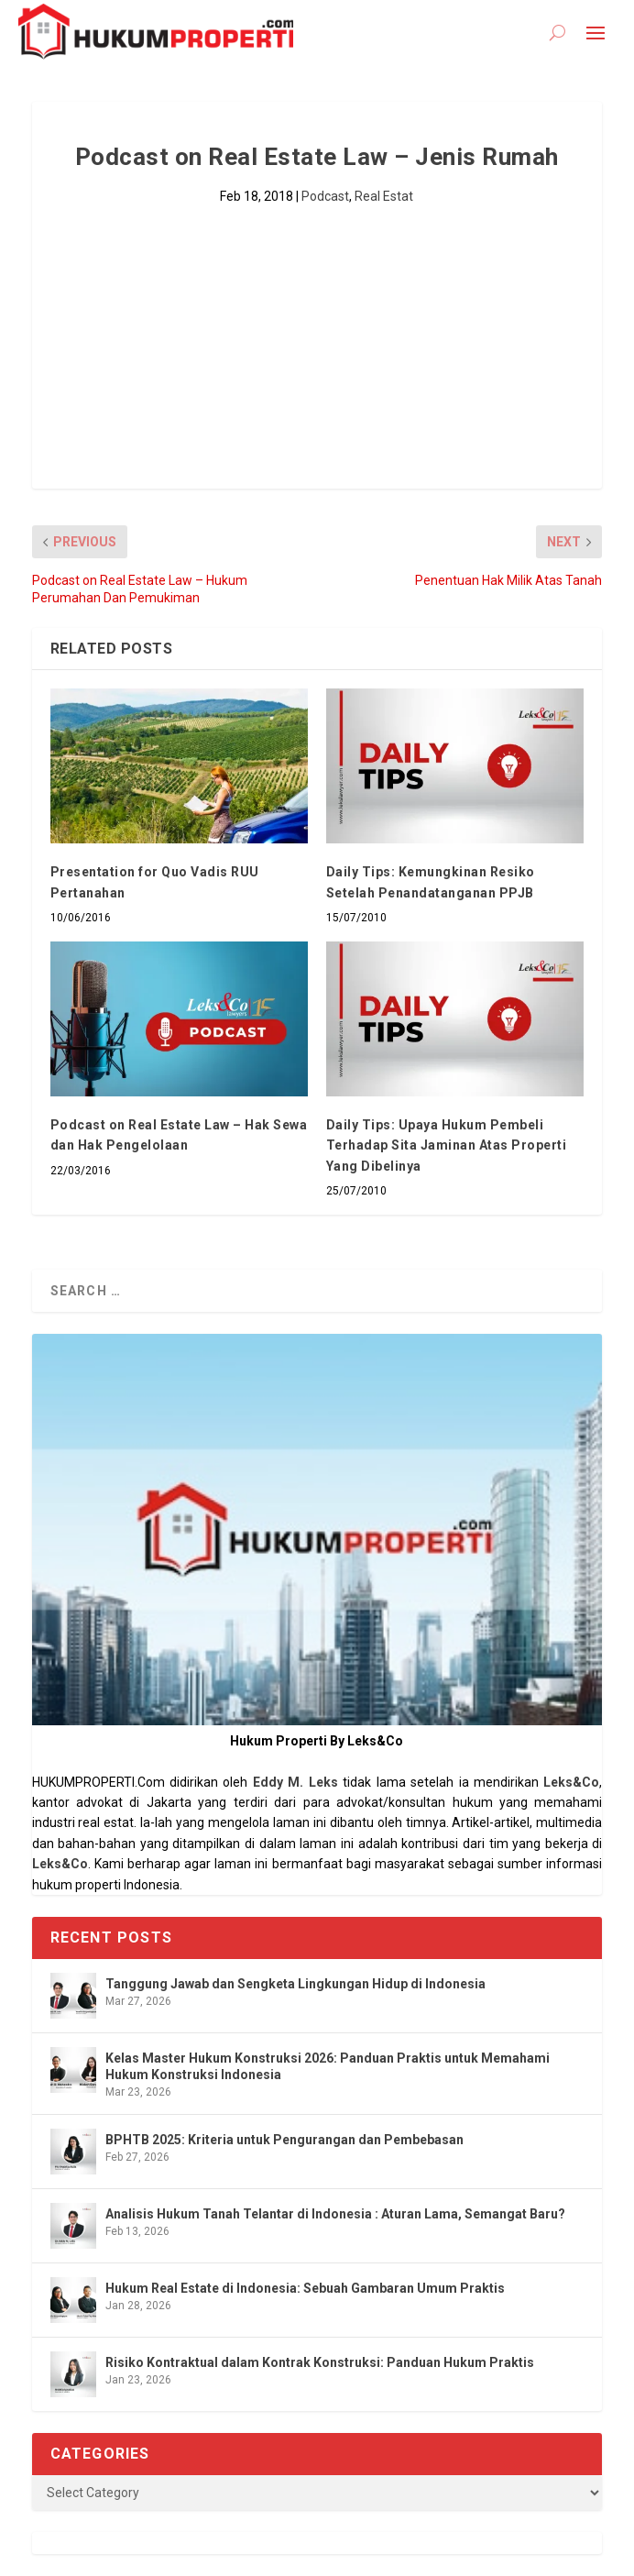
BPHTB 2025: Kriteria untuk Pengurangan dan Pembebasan (284, 2139)
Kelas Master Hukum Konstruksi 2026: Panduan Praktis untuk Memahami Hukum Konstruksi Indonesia (327, 2066)
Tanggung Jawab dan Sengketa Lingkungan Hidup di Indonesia (295, 1983)
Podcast (325, 196)
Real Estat (384, 196)
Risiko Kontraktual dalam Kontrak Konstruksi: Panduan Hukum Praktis (319, 2362)
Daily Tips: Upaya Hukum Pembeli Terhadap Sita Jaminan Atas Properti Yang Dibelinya (446, 1145)
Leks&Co (571, 1782)
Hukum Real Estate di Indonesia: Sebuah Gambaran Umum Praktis (305, 2288)
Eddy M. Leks (295, 1782)
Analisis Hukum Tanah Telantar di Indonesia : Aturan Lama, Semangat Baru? (335, 2214)
